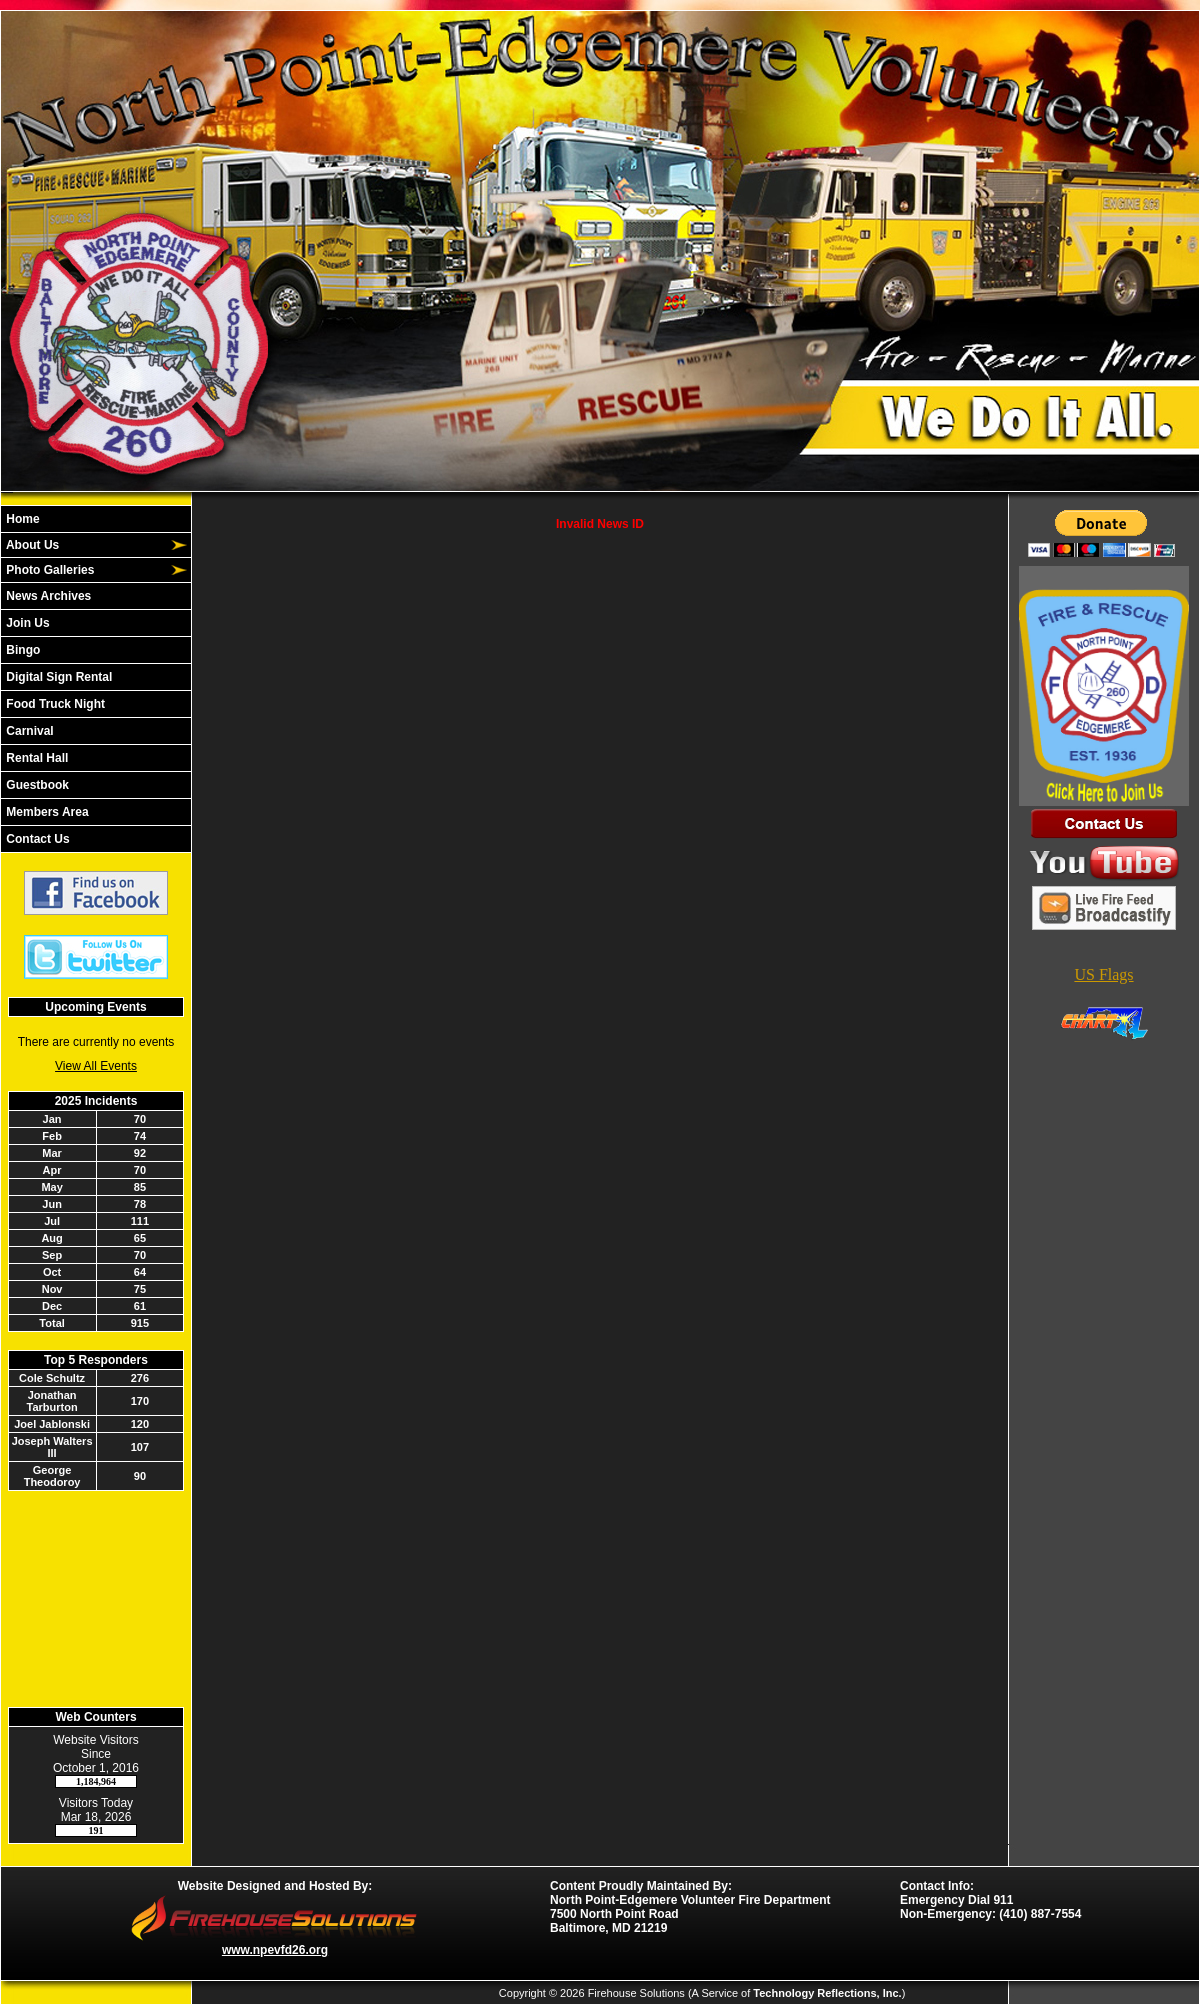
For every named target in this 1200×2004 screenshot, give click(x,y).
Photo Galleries (48, 570)
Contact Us (36, 839)
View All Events (96, 1066)
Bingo (21, 650)
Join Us (26, 623)
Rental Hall (35, 758)
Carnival (28, 731)
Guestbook (36, 785)
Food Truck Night (54, 704)
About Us (31, 545)
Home (21, 519)
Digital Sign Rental (57, 677)
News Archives (47, 596)
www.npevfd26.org (275, 1950)
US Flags (1103, 974)
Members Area (46, 812)
